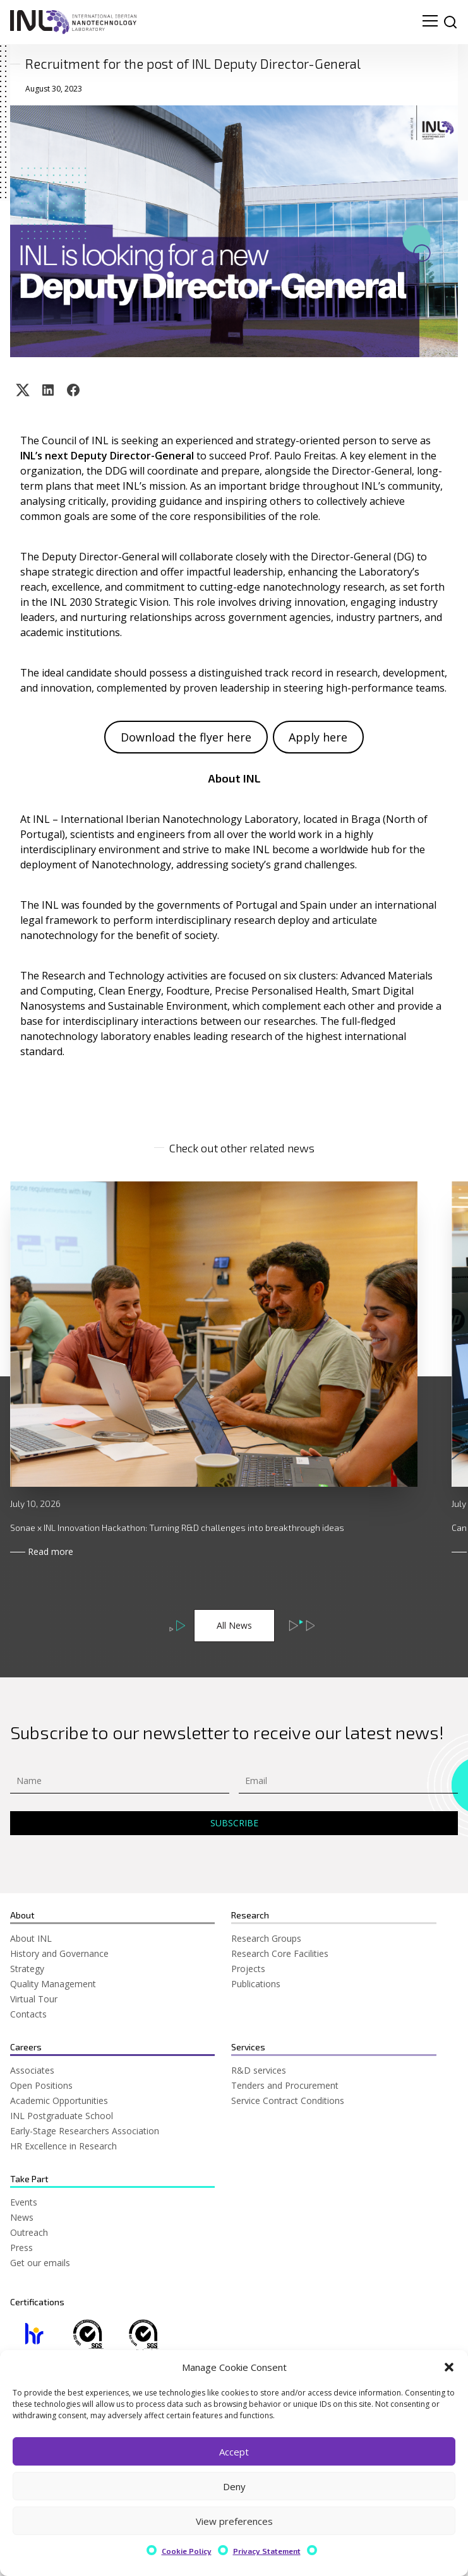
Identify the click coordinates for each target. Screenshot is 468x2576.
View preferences (234, 2521)
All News (234, 1625)
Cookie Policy (187, 2550)
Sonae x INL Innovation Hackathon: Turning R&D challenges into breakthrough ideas (177, 1527)
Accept (234, 2451)
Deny (234, 2486)
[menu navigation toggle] (430, 22)
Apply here (318, 737)
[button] (449, 2367)
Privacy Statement (267, 2550)
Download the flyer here (186, 737)
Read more (50, 1551)
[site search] (450, 22)
